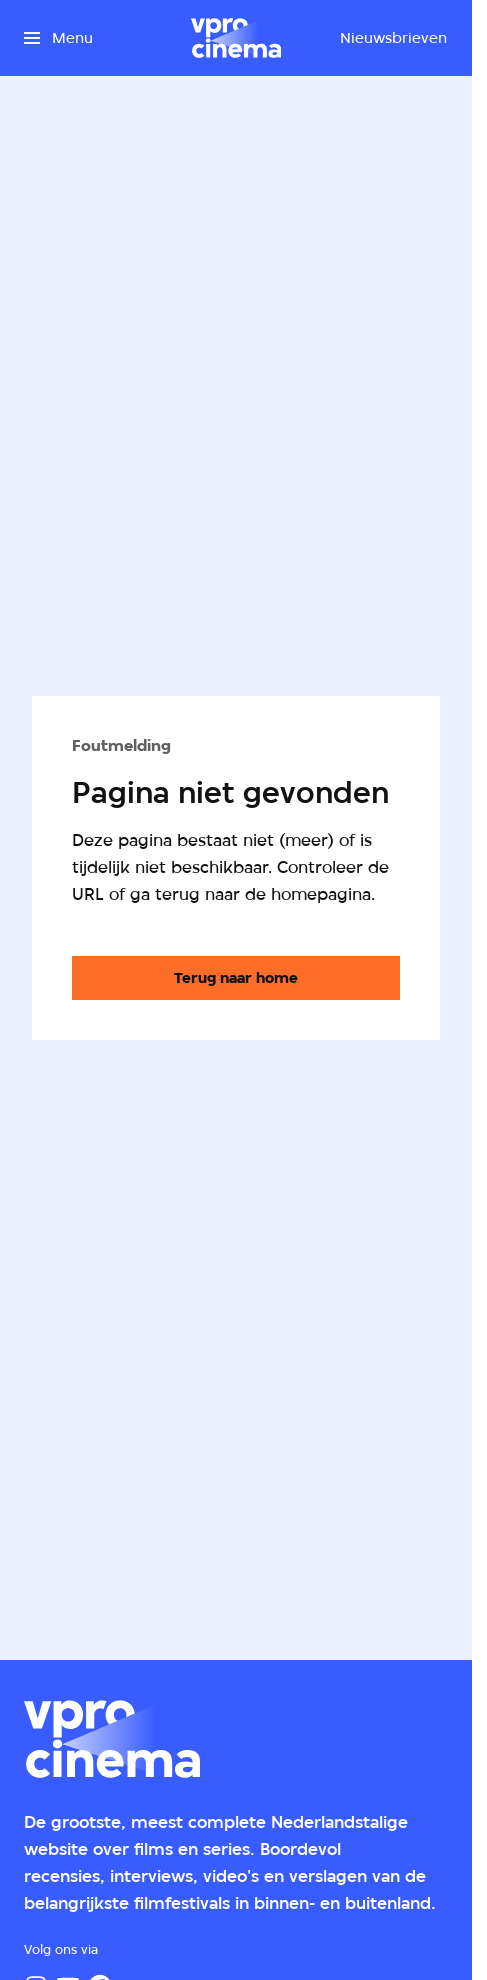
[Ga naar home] (236, 38)
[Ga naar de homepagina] (236, 978)
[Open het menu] (58, 38)
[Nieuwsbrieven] (393, 38)
